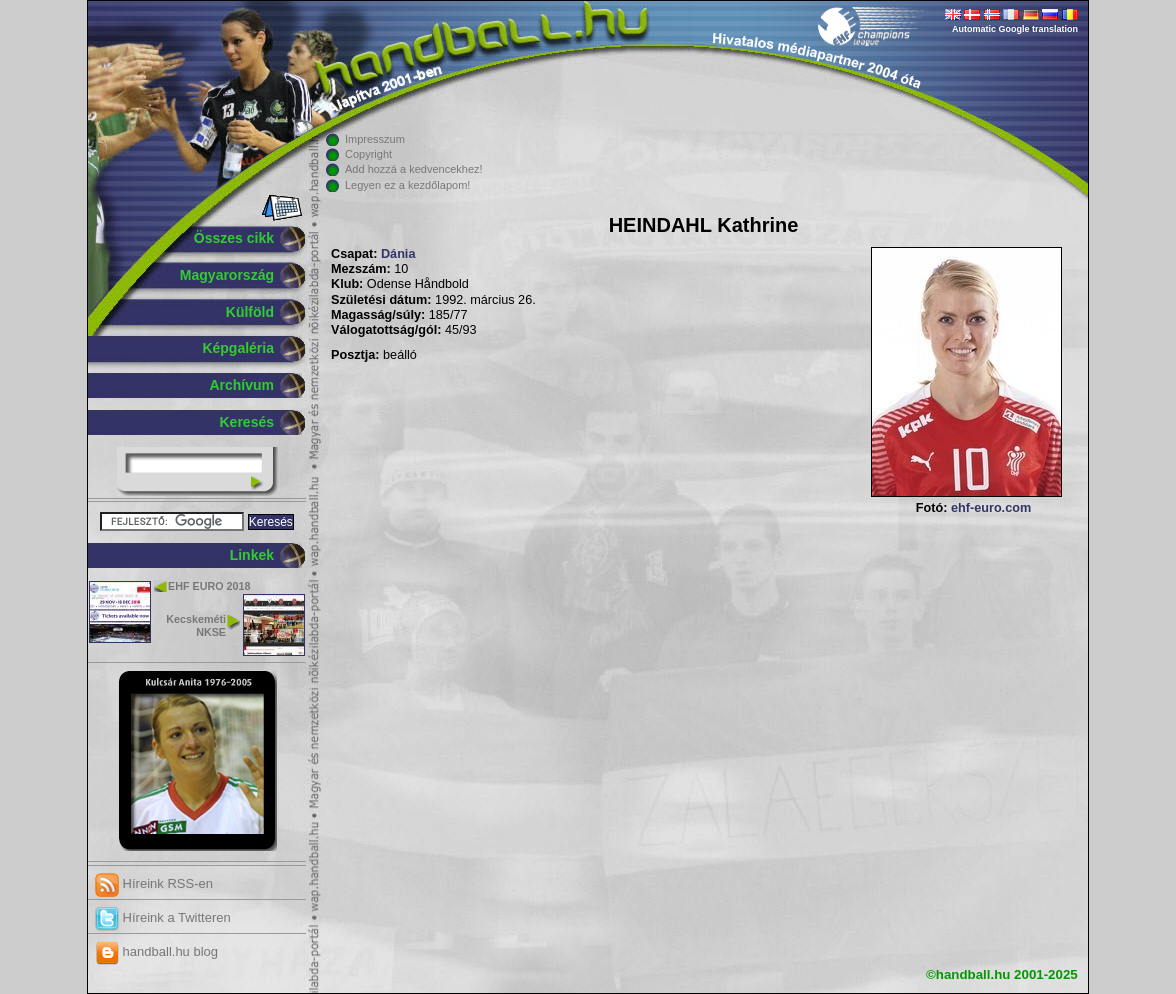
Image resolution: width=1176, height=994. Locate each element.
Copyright (368, 154)
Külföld (250, 312)
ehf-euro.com (991, 508)
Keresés (247, 422)
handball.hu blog (156, 951)
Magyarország (227, 275)
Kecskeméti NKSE (196, 625)
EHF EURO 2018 (209, 586)
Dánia (398, 254)
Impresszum (375, 139)
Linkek (252, 555)
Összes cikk (234, 238)
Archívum (241, 385)
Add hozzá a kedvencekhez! (414, 169)
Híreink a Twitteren (163, 917)
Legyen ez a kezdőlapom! (407, 185)
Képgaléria (238, 348)
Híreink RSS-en (154, 883)
